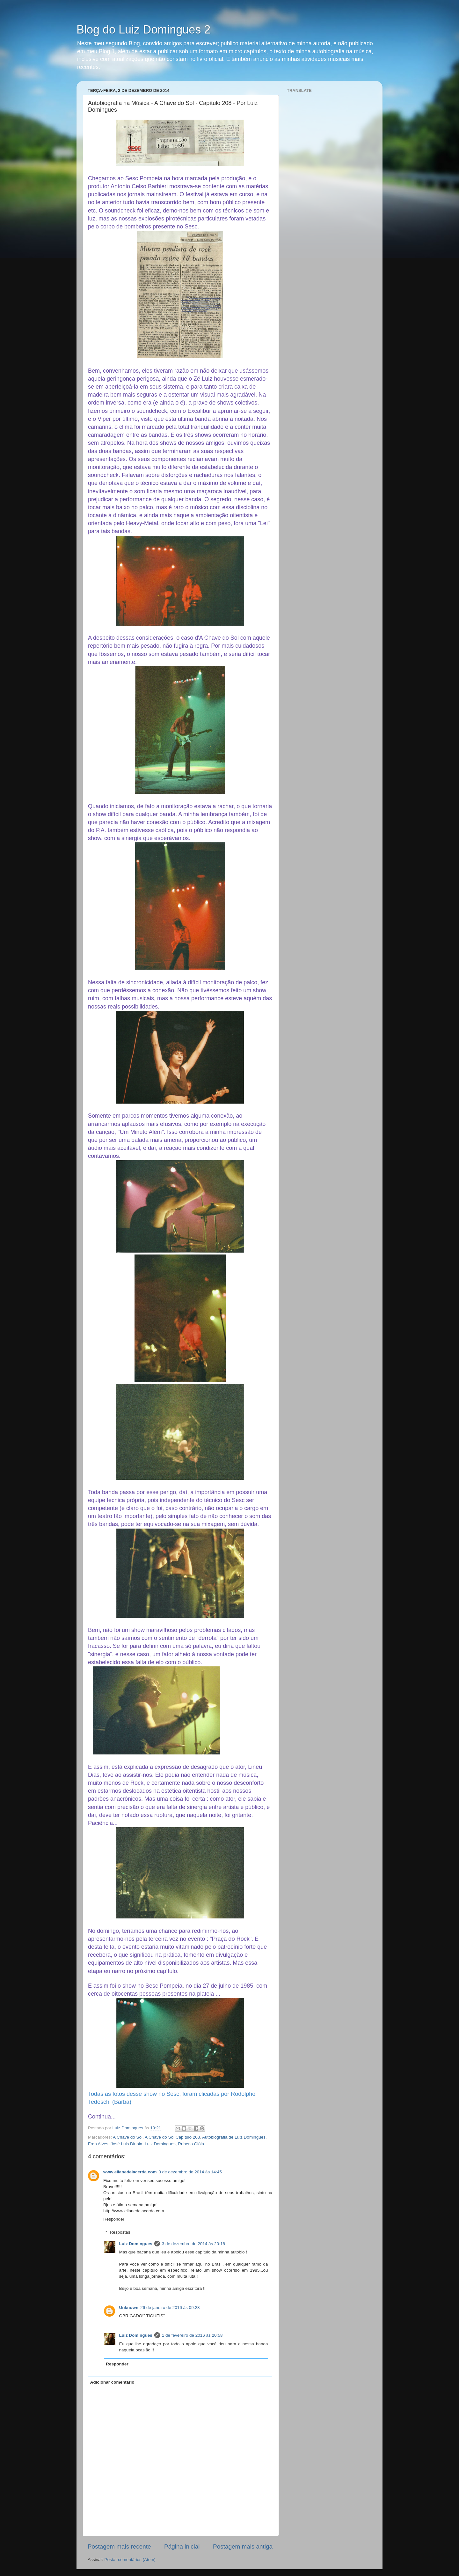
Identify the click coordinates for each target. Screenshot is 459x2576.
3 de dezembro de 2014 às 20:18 (193, 2243)
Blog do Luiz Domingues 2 (143, 29)
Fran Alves (98, 2143)
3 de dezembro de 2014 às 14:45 (190, 2172)
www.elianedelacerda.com (130, 2172)
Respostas (120, 2232)
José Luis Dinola (126, 2143)
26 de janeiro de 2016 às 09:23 (170, 2307)
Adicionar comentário (112, 2382)
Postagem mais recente (119, 2546)
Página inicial (182, 2546)
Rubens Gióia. (191, 2143)
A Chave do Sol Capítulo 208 (172, 2137)
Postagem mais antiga (243, 2546)
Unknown (129, 2307)
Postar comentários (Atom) (130, 2559)
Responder (113, 2219)
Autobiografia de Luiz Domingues (234, 2137)
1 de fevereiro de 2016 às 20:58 (192, 2335)
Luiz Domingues (160, 2143)
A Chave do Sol (127, 2137)
